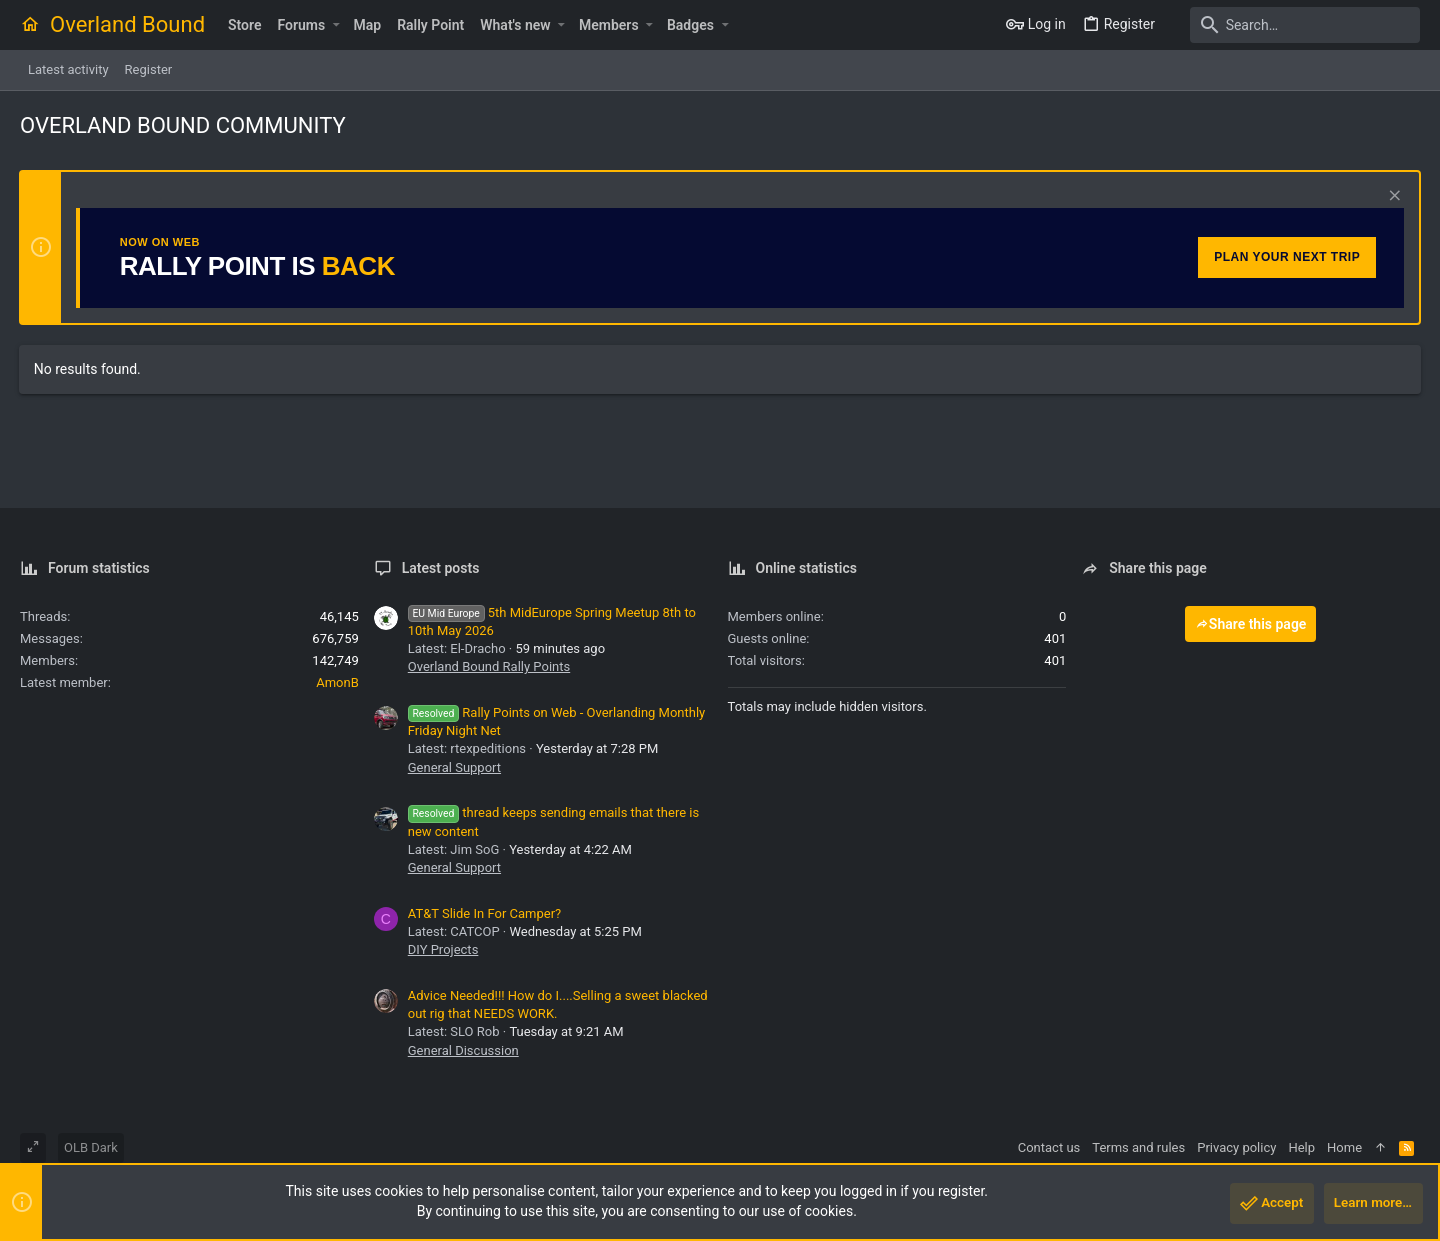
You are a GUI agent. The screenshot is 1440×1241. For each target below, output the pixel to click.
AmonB (337, 682)
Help (1301, 1147)
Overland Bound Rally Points (489, 666)
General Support (454, 767)
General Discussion (463, 1050)
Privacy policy (1236, 1147)
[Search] (1295, 25)
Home (1344, 1147)
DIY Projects (443, 949)
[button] (335, 25)
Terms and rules (1138, 1147)
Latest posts (441, 568)
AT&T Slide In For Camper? (484, 913)
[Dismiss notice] (1391, 197)
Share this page (1251, 624)
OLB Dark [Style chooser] (91, 1147)
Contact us (1049, 1147)
